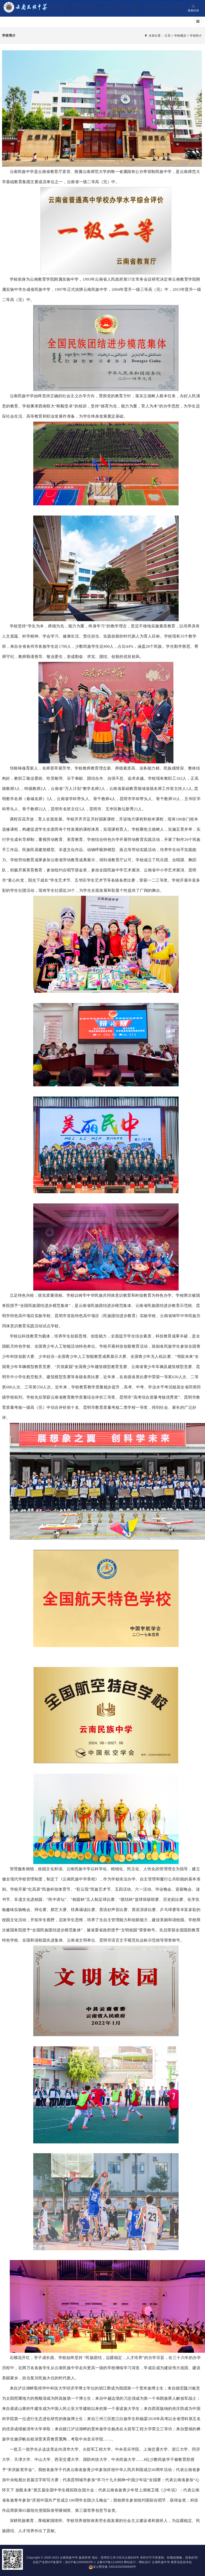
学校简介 (196, 35)
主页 (167, 35)
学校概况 (180, 35)
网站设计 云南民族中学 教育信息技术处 (165, 2562)
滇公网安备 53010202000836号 (112, 2566)
